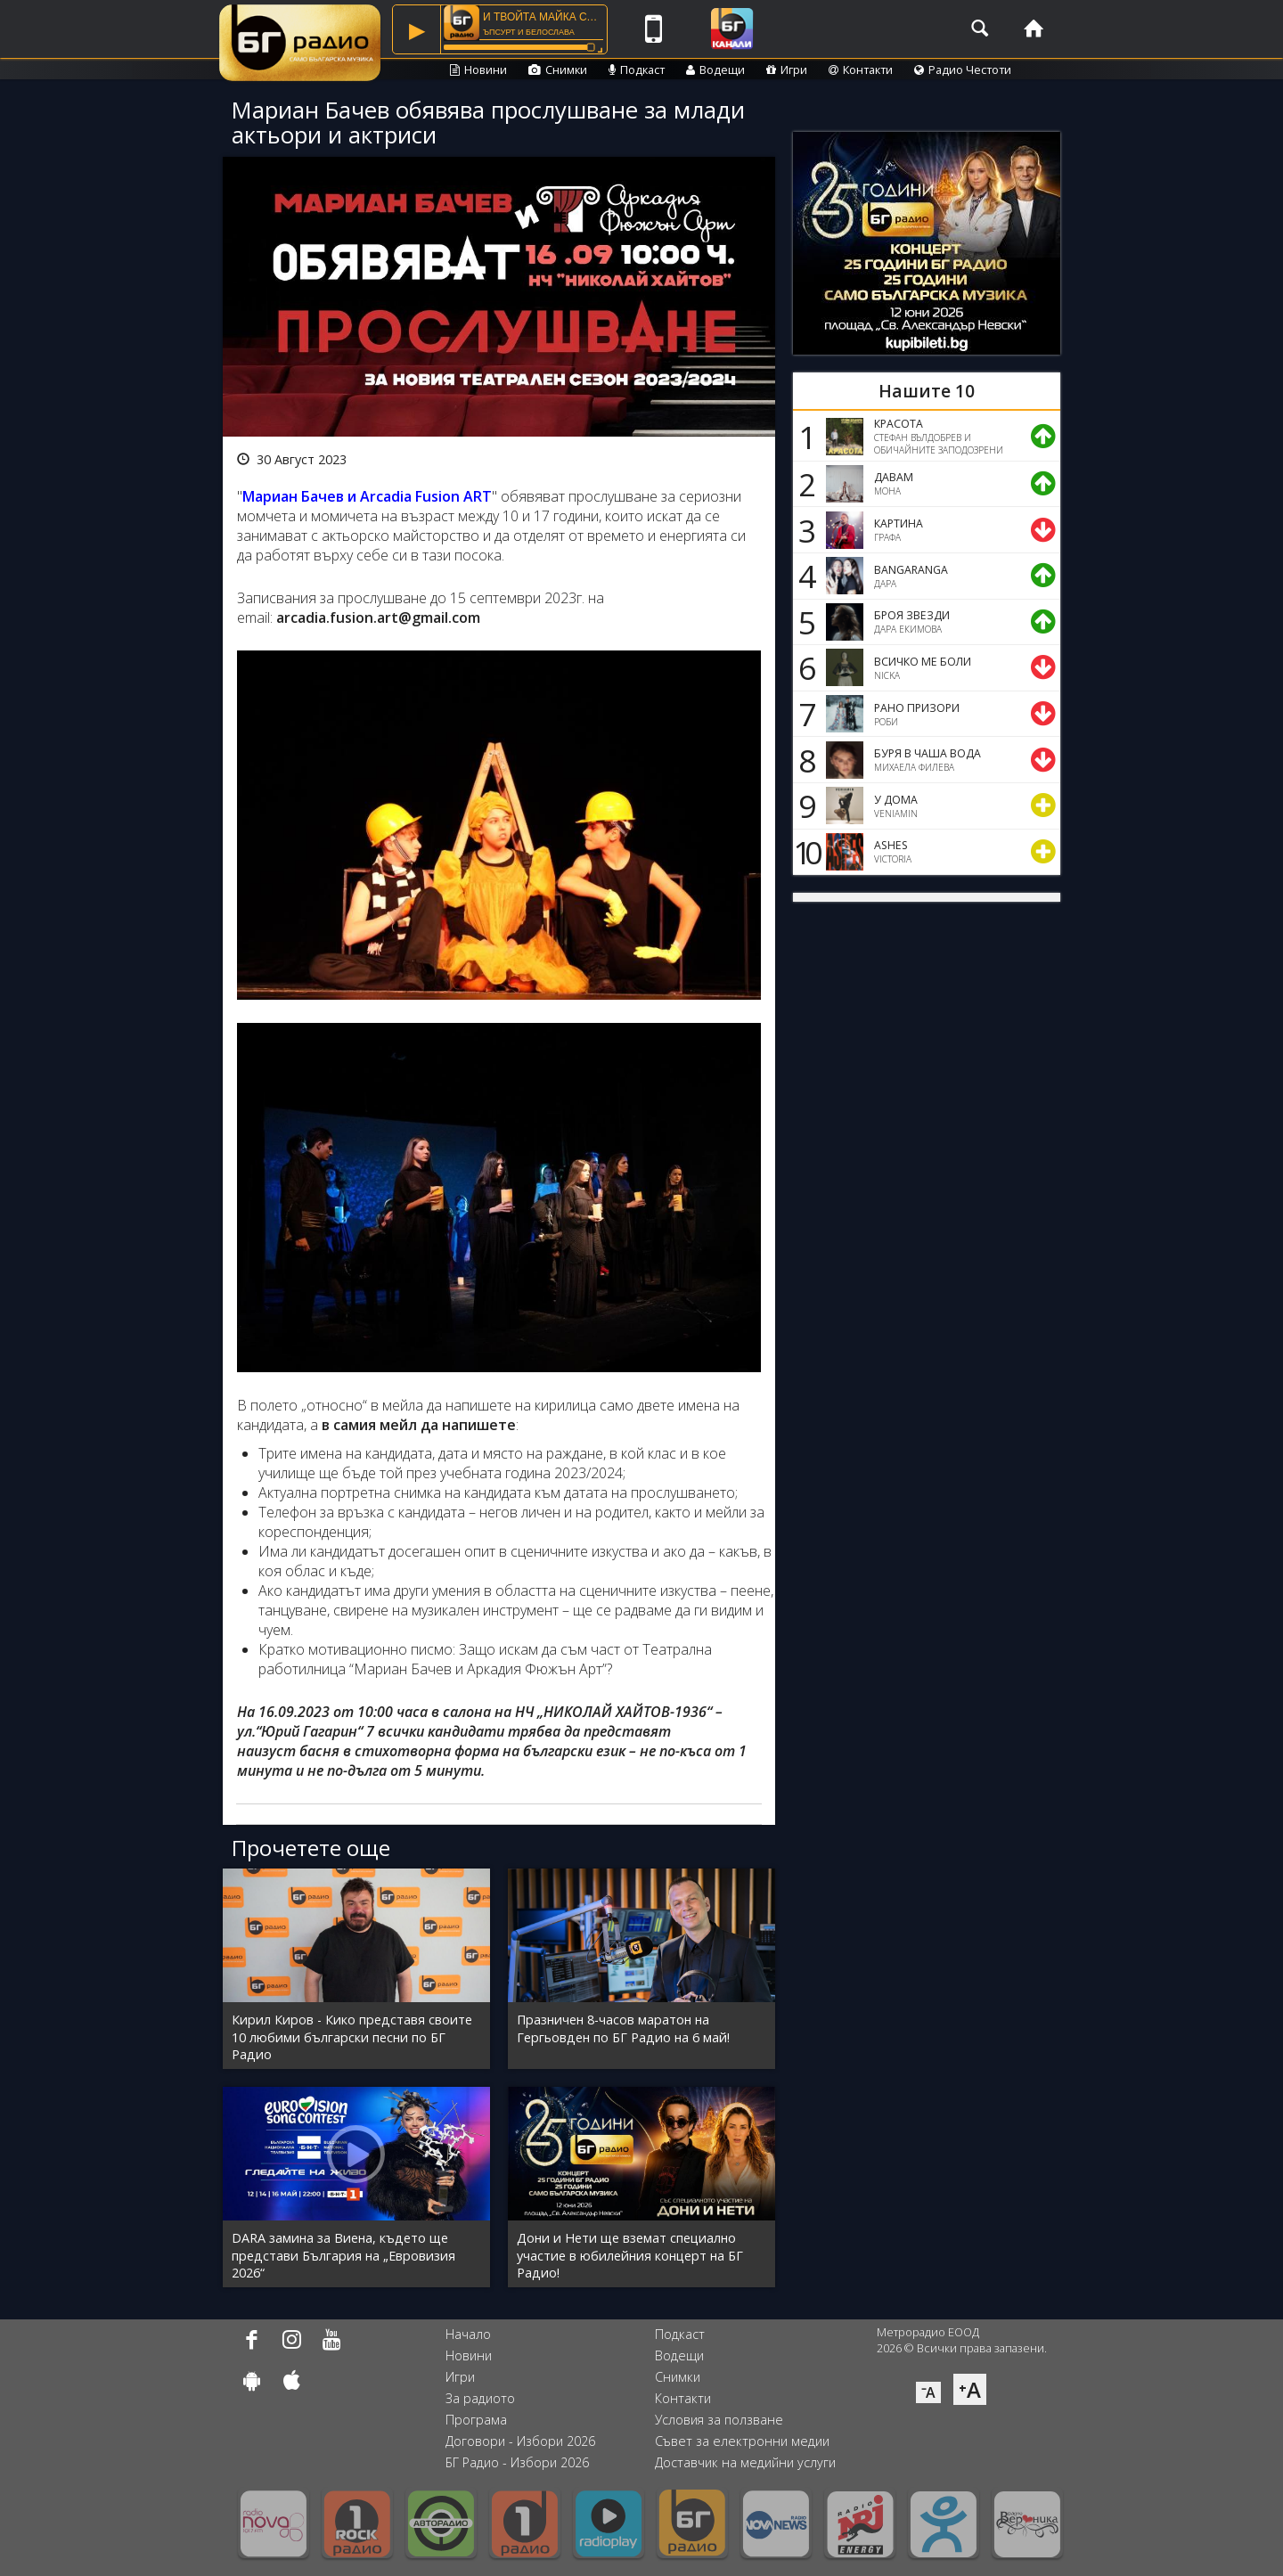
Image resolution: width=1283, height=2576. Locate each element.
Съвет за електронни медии (742, 2441)
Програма (476, 2419)
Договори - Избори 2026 (520, 2441)
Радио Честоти (962, 69)
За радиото (480, 2398)
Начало (468, 2334)
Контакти (861, 69)
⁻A (928, 2392)
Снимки (557, 69)
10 (804, 851)
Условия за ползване (719, 2419)
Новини (478, 69)
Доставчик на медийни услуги (745, 2462)
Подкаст (637, 69)
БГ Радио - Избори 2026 (517, 2462)
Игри (786, 69)
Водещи (715, 69)
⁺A (970, 2389)
